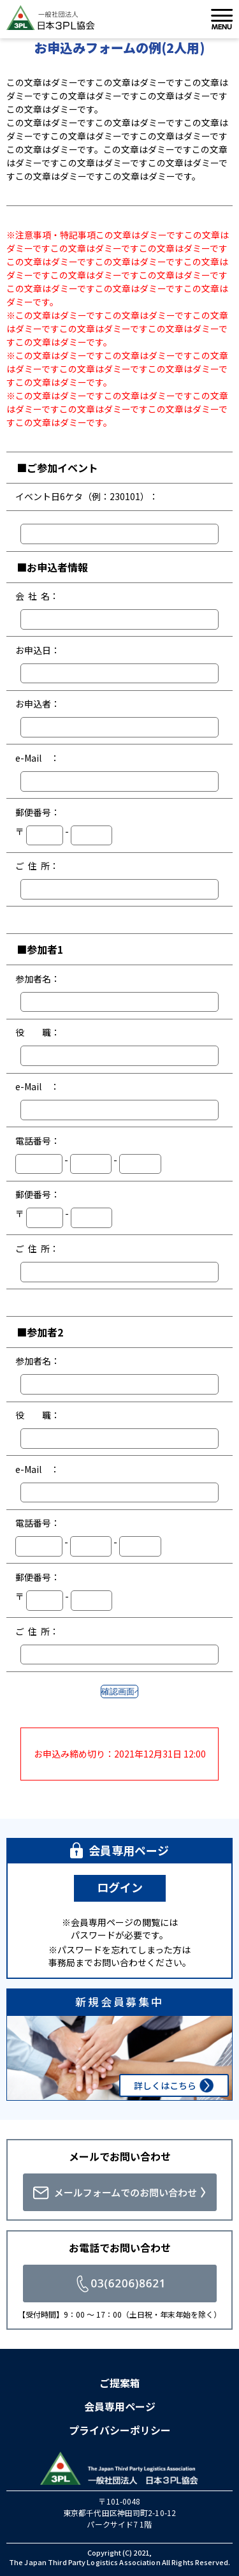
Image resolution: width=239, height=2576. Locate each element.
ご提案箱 (119, 2382)
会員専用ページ (120, 2406)
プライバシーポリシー (120, 2430)
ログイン (120, 1887)
